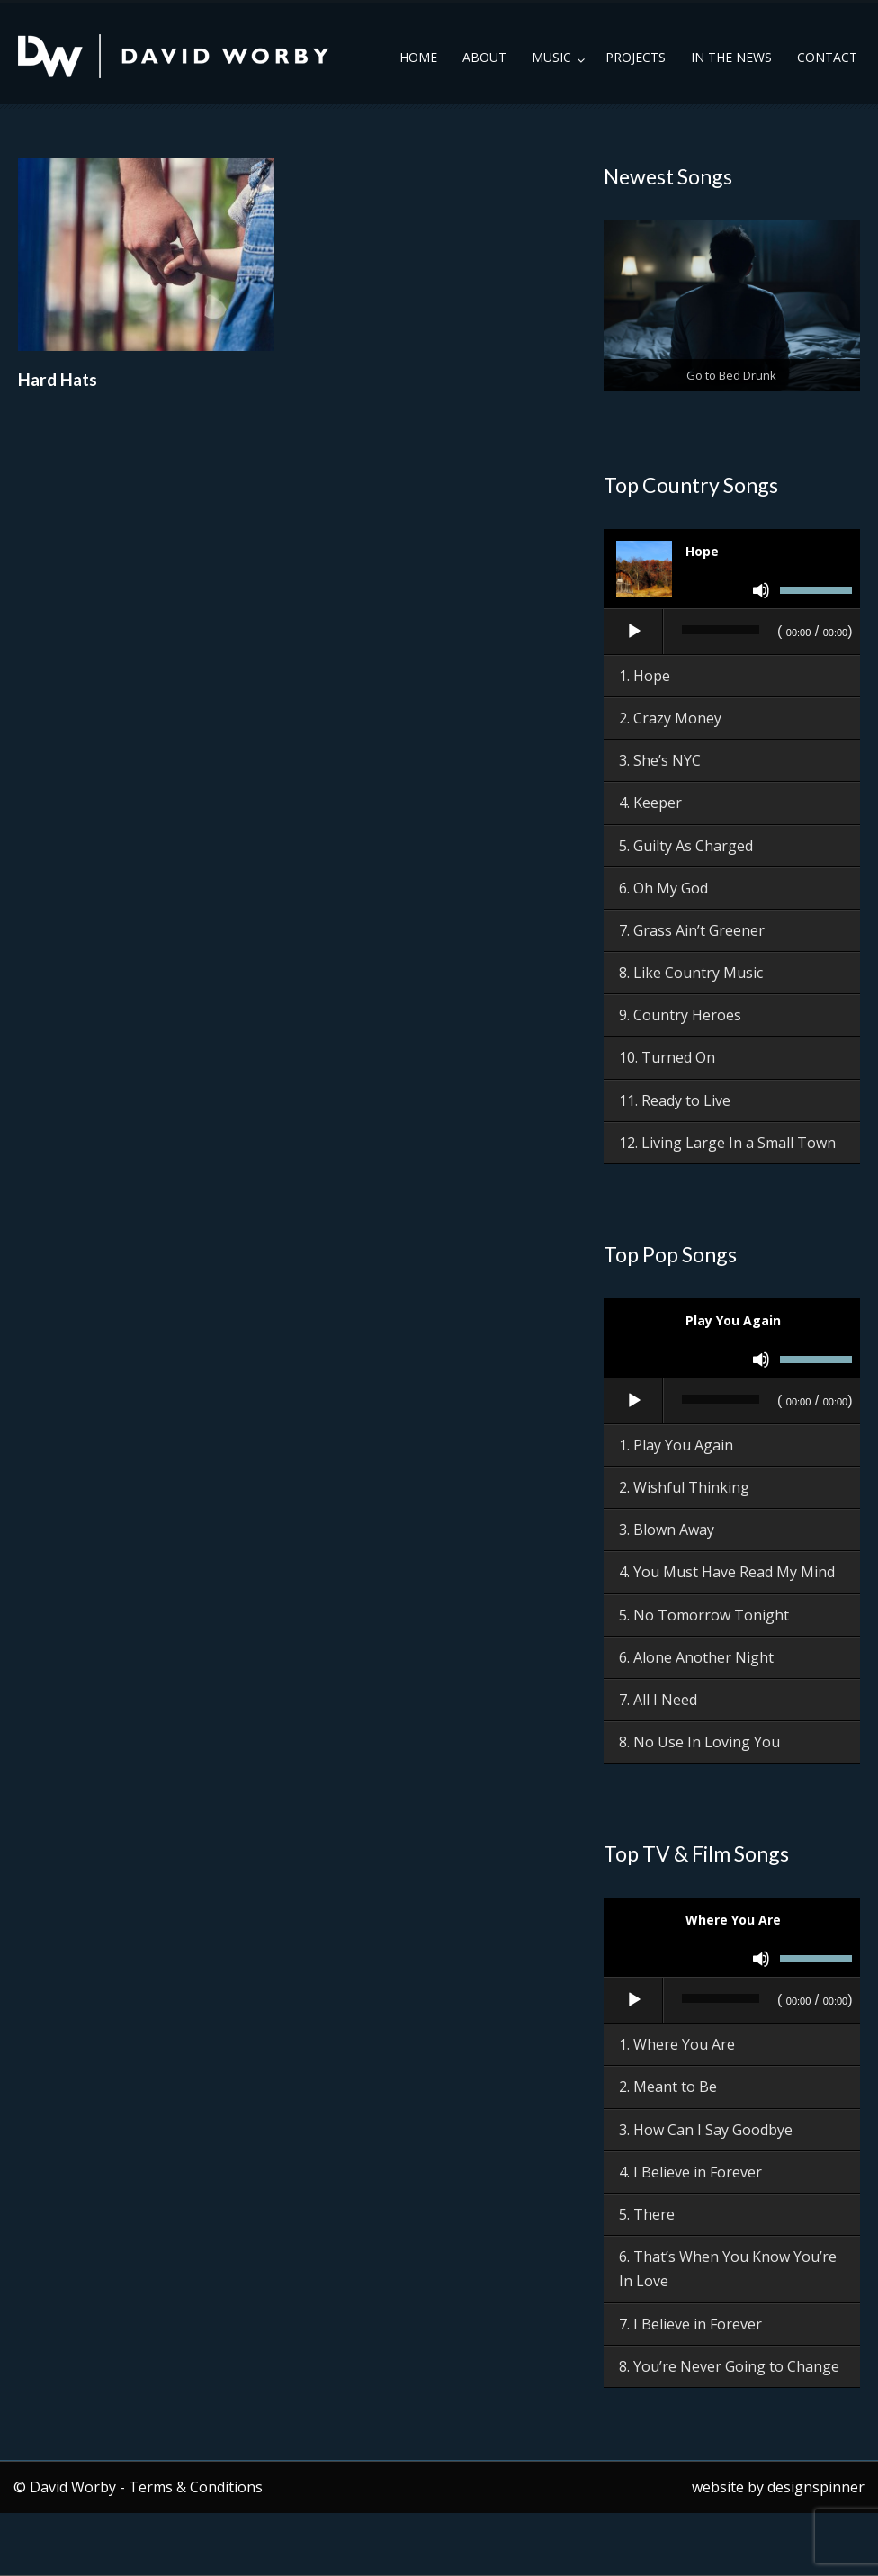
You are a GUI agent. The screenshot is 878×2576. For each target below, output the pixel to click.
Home (418, 57)
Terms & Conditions (196, 2487)
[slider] (720, 629)
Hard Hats (57, 379)
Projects (635, 57)
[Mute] (761, 590)
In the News (731, 57)
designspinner (816, 2487)
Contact (827, 57)
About (484, 57)
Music (551, 57)
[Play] (634, 632)
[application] (732, 632)
